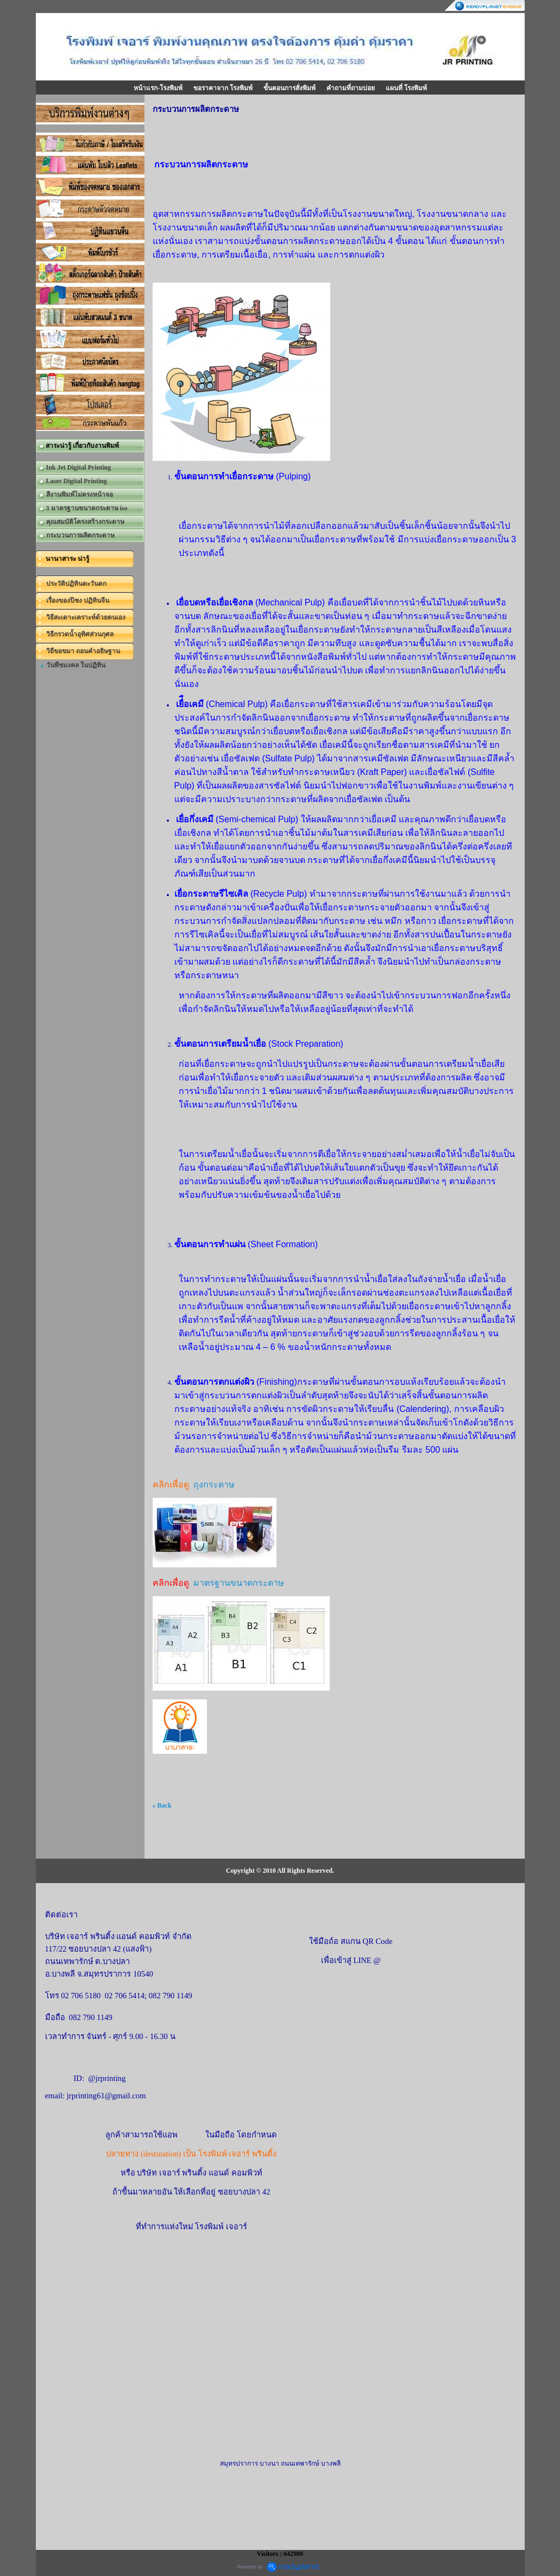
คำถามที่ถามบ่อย (350, 88)
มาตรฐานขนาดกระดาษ (238, 1582)
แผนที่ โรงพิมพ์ (406, 88)
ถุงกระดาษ (214, 1484)
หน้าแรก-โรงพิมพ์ (158, 88)
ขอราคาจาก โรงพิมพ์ (223, 88)
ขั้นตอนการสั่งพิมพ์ (289, 88)
